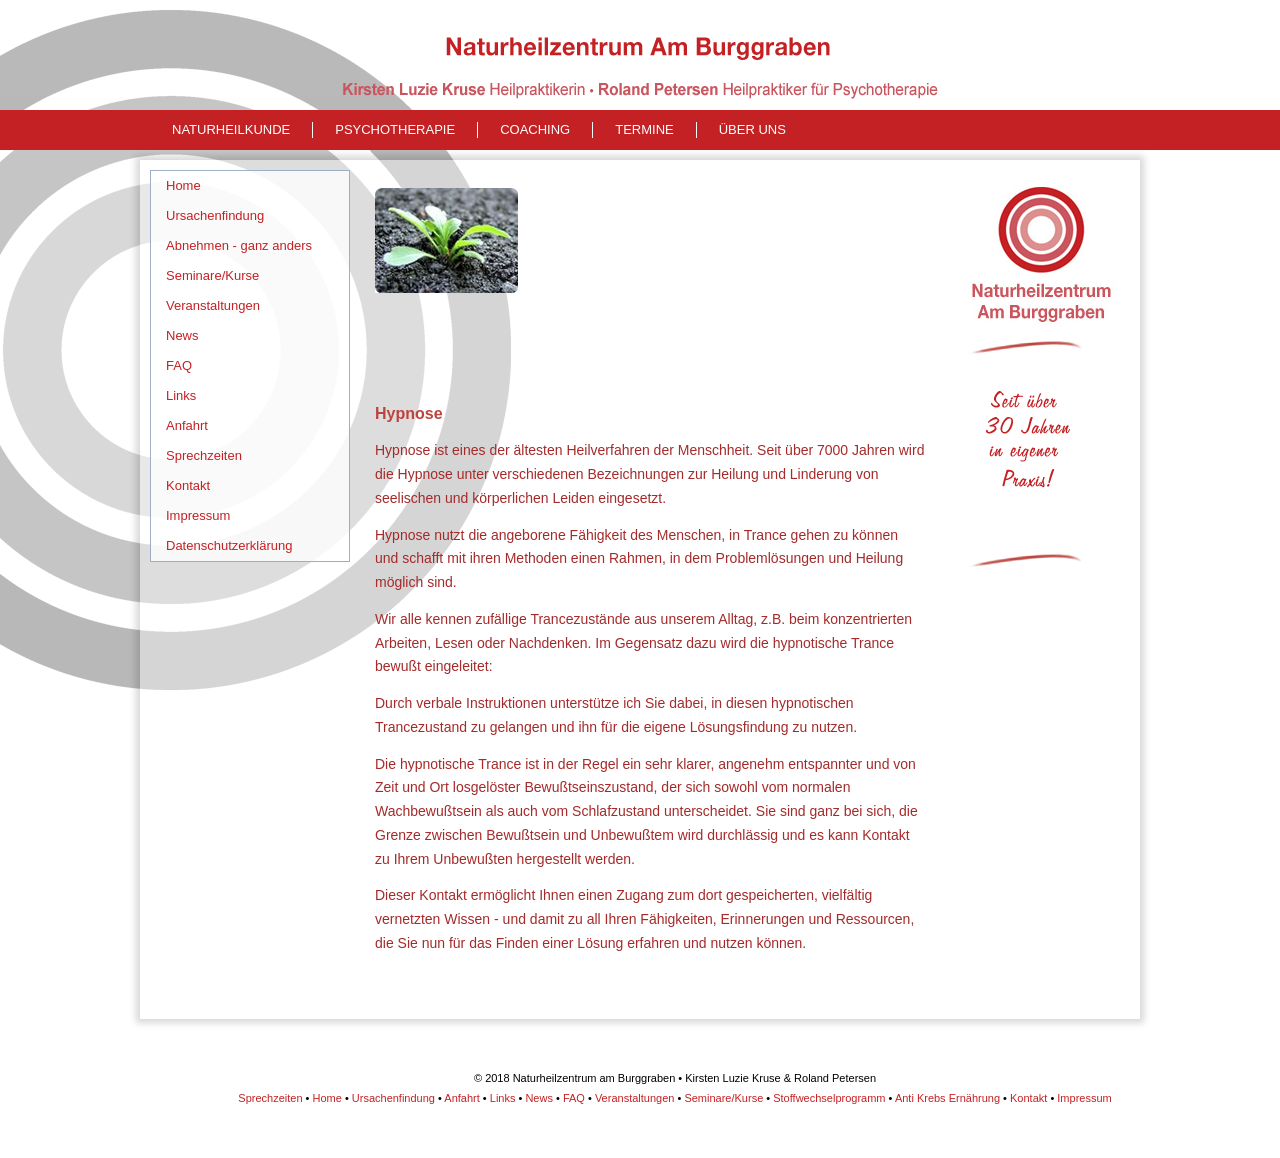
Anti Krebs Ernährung (947, 1098)
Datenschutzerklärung (229, 545)
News (182, 335)
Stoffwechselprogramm (829, 1098)
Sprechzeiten (204, 455)
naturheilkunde (231, 129)
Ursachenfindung (215, 215)
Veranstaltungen (213, 305)
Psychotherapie (395, 129)
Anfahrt (187, 425)
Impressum (198, 515)
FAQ (179, 365)
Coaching (535, 129)
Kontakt (188, 485)
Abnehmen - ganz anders (239, 245)
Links (181, 395)
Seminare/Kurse (212, 275)
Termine (644, 129)
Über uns (752, 129)
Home (183, 185)
